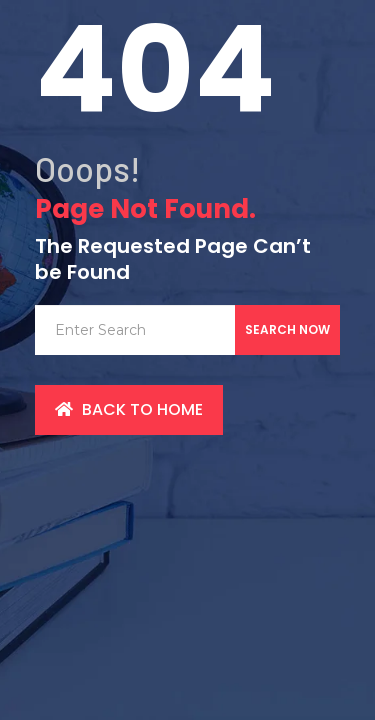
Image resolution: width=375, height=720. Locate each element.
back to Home (129, 409)
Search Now (287, 329)
